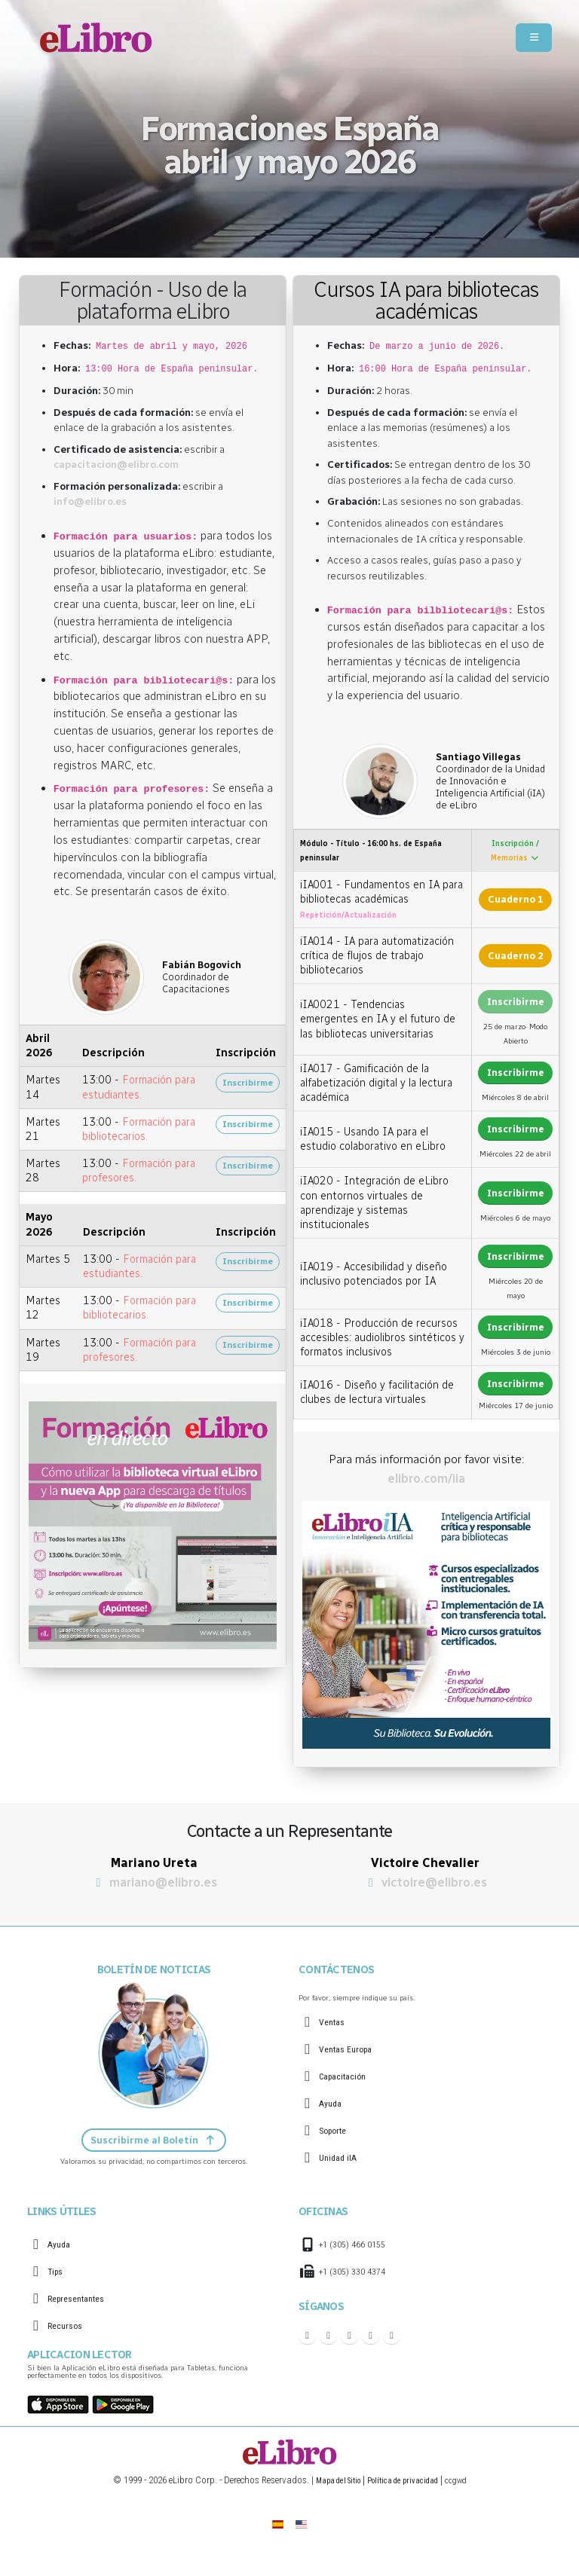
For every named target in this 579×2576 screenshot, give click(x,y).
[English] (303, 2525)
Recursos (68, 2327)
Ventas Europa (350, 2049)
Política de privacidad (405, 2481)
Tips (56, 2273)
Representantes (82, 2300)
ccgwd (468, 2481)
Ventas (334, 2021)
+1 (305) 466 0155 (357, 2246)
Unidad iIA (340, 2157)
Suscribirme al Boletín (154, 2140)
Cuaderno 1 (516, 899)
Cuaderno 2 (516, 955)
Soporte (336, 2130)
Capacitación (347, 2076)
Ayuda (332, 2103)
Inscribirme (247, 1082)
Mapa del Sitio (328, 2481)
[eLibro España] (276, 2525)
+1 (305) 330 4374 (357, 2273)
